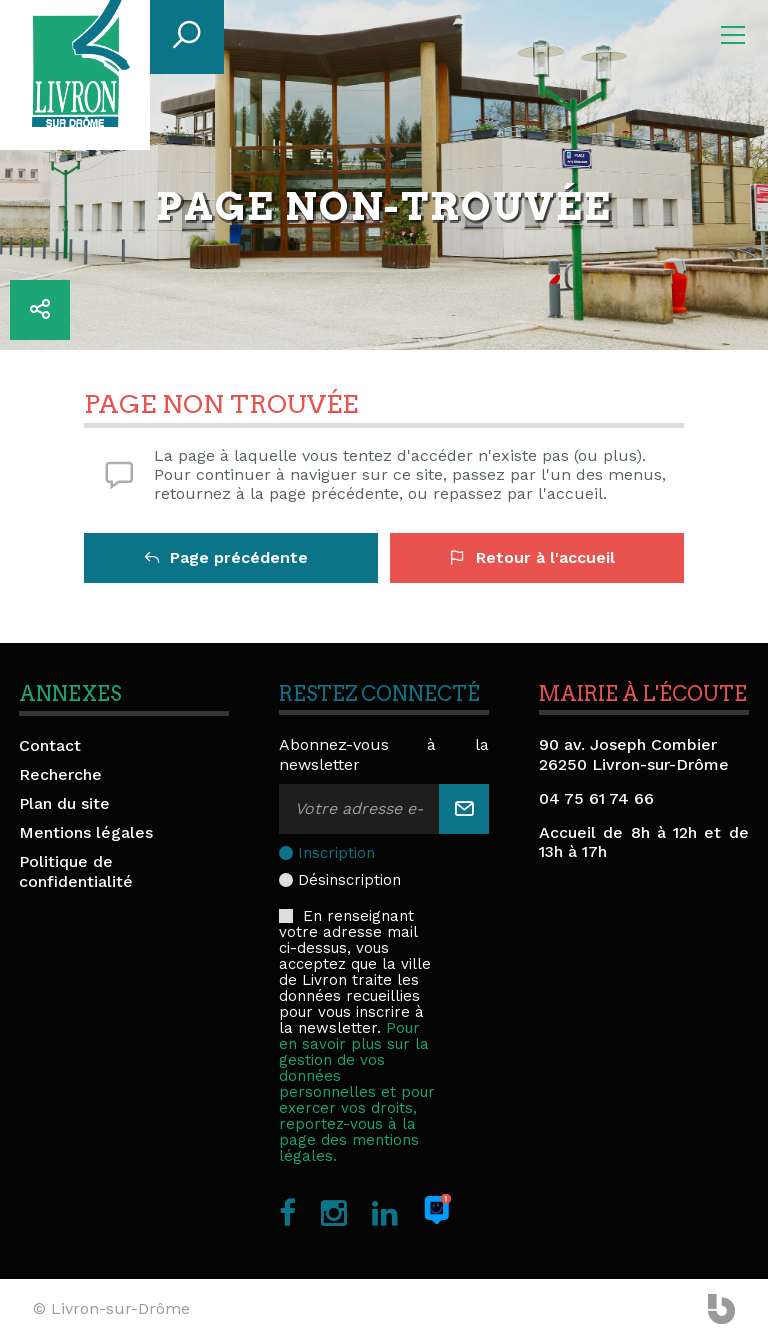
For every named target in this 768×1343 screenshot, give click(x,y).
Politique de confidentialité (76, 871)
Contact (50, 745)
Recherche (60, 774)
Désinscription (349, 880)
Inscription (336, 853)
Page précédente (226, 557)
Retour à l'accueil (532, 557)
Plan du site (64, 803)
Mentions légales (86, 832)
